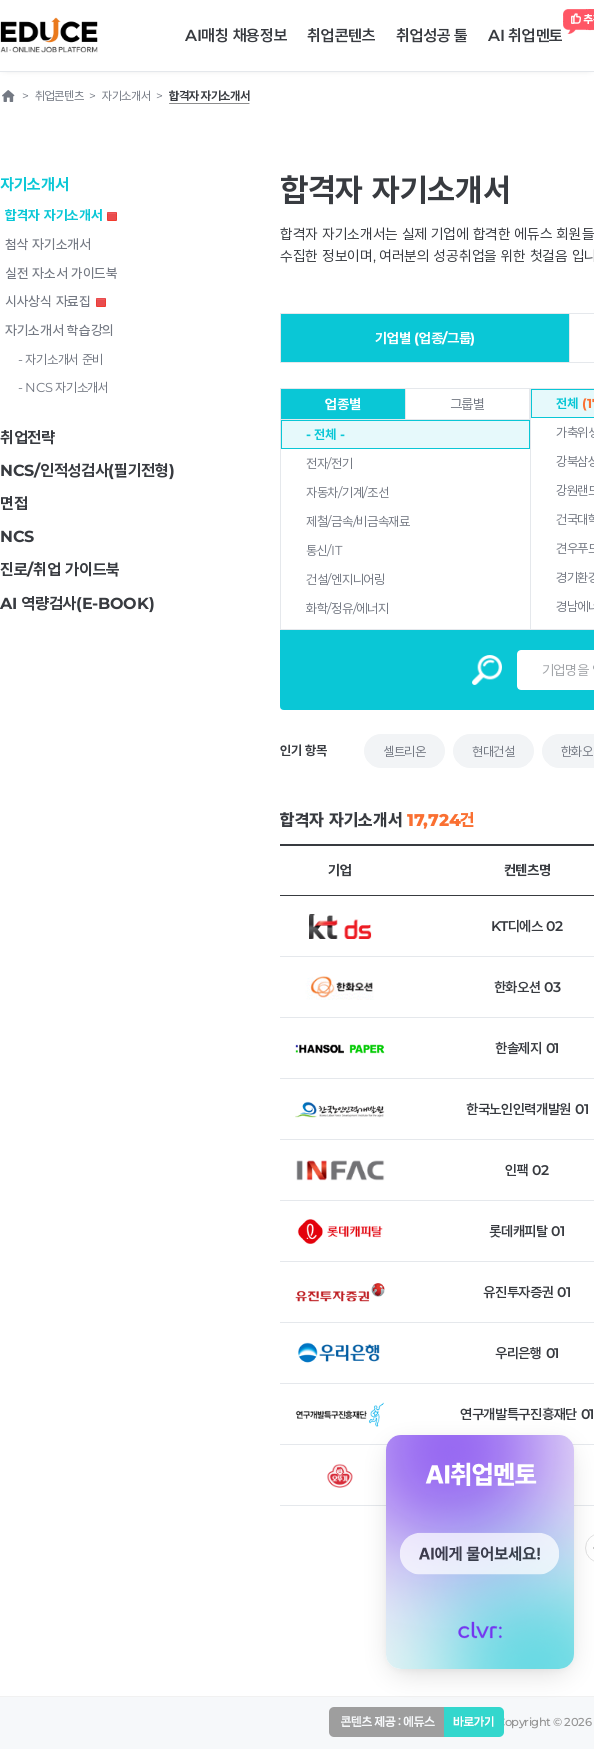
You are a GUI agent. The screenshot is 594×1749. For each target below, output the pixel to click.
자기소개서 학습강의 (59, 330)
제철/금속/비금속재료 (358, 521)
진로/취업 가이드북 (60, 569)
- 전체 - (325, 434)
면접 (13, 503)
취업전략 (27, 437)
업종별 (342, 404)
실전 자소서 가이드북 (61, 273)
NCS (17, 536)
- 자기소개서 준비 (60, 359)
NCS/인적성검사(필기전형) (87, 470)
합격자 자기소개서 (61, 215)
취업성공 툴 (432, 35)
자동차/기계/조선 (347, 492)
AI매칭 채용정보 (236, 35)
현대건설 (493, 751)
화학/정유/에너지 (347, 608)
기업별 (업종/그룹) (425, 338)
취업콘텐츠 (341, 35)
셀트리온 (404, 751)
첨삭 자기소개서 (48, 244)
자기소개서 (34, 184)
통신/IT (324, 550)
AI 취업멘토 (530, 30)
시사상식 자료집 (55, 301)
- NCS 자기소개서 (63, 387)
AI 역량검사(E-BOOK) (77, 603)
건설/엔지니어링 (345, 579)
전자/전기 (329, 463)
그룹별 (467, 404)
